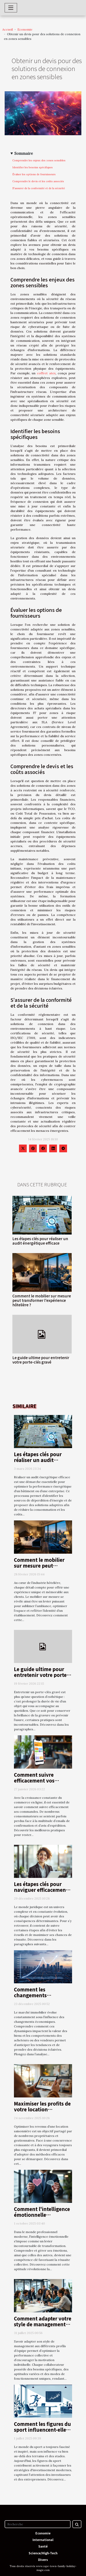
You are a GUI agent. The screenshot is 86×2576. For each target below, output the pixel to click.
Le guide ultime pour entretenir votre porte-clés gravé (40, 1360)
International (43, 2539)
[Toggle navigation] (11, 7)
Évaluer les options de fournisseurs (34, 174)
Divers (43, 2559)
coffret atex (46, 373)
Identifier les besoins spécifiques (32, 167)
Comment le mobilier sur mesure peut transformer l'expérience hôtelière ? (41, 1300)
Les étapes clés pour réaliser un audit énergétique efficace (40, 1241)
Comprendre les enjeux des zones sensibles (38, 160)
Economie (24, 29)
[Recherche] (38, 2524)
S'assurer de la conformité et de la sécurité (38, 188)
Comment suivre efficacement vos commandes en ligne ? (40, 1780)
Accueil (7, 29)
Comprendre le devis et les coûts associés (38, 181)
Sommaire (23, 153)
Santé (43, 2546)
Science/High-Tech (43, 2553)
